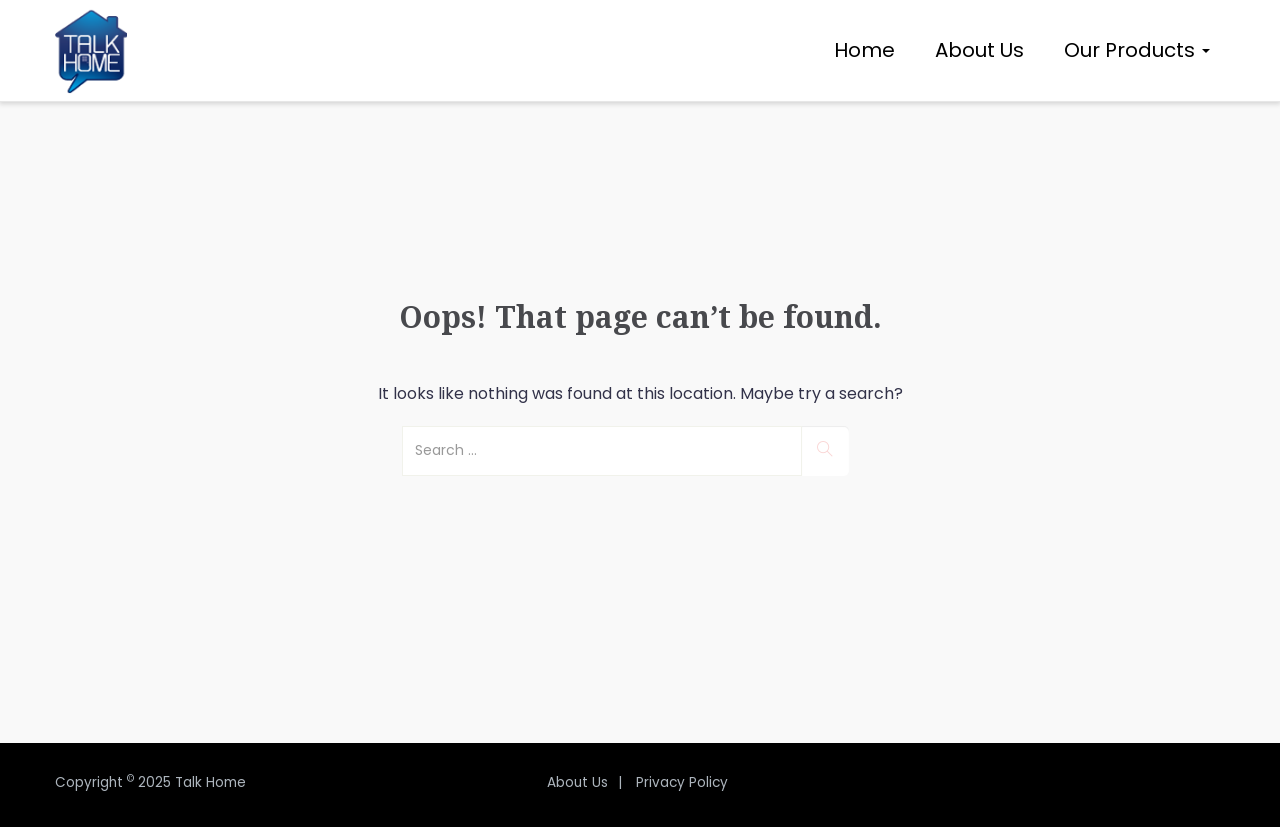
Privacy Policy (682, 782)
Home (864, 50)
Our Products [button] (1137, 50)
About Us (979, 50)
